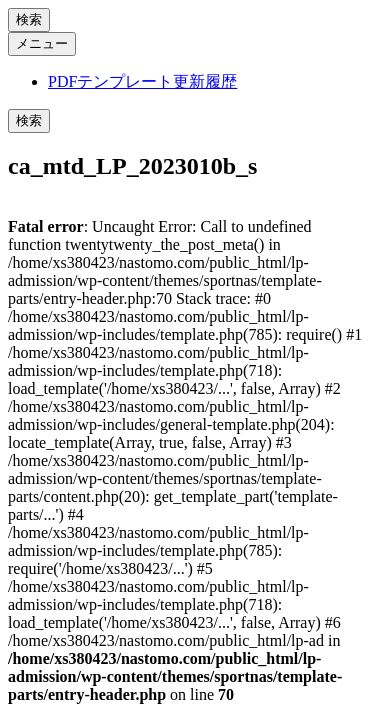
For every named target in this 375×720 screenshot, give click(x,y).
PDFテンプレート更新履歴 (142, 81)
